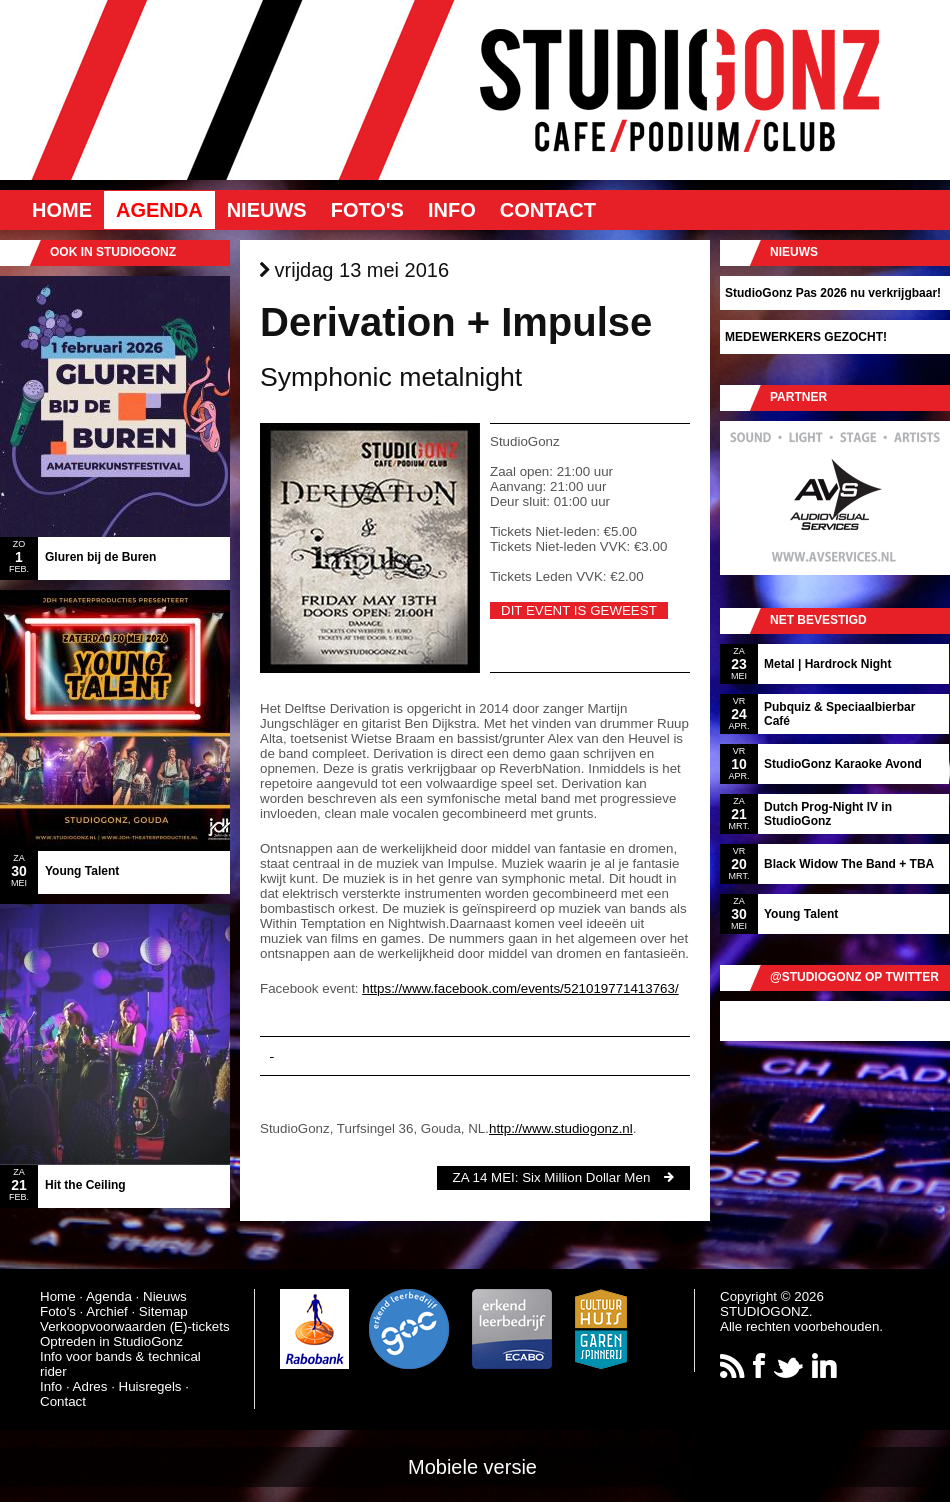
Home (62, 210)
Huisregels (150, 1386)
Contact (548, 210)
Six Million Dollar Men (586, 1177)
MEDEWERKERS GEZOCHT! (806, 337)
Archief (106, 1311)
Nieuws (267, 210)
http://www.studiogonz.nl (561, 1128)
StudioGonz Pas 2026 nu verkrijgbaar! (833, 293)
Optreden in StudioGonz (111, 1341)
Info (452, 210)
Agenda (159, 210)
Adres (90, 1386)
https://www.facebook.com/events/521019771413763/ (520, 988)
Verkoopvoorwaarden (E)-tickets (135, 1326)
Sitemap (163, 1311)
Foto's (367, 210)
